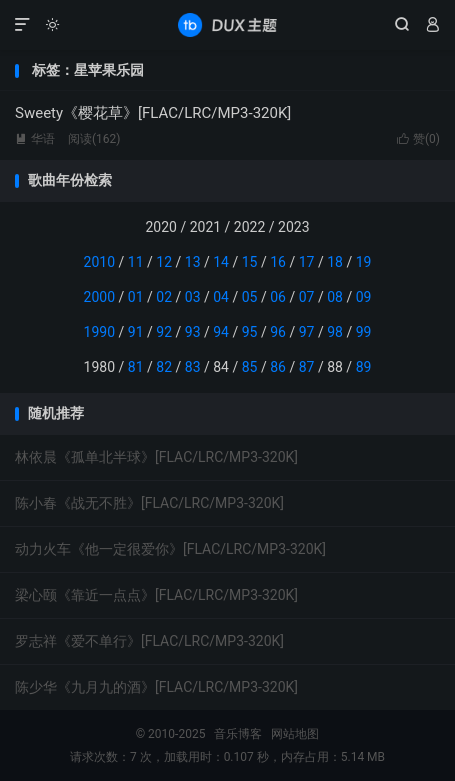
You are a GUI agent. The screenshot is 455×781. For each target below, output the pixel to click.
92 (164, 332)
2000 (99, 297)
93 (193, 332)
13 (193, 262)
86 (278, 367)
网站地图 (295, 734)
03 (193, 297)
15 (250, 262)
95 (250, 332)
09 (364, 297)
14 (221, 262)
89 (364, 367)
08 (335, 297)
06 (278, 297)
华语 (35, 139)
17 (307, 262)
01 (136, 297)
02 (164, 297)
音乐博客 (227, 25)
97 (307, 332)
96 (278, 332)
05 (250, 297)
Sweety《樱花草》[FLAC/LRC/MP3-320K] (153, 113)
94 (221, 332)
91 (136, 332)
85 (250, 367)
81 (136, 367)
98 (335, 332)
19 (364, 262)
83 (193, 367)
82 (164, 367)
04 (221, 297)
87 (307, 367)
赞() (418, 139)
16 (278, 262)
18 (335, 262)
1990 (99, 332)
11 (136, 262)
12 (164, 262)
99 (364, 332)
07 (307, 297)
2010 (99, 262)
